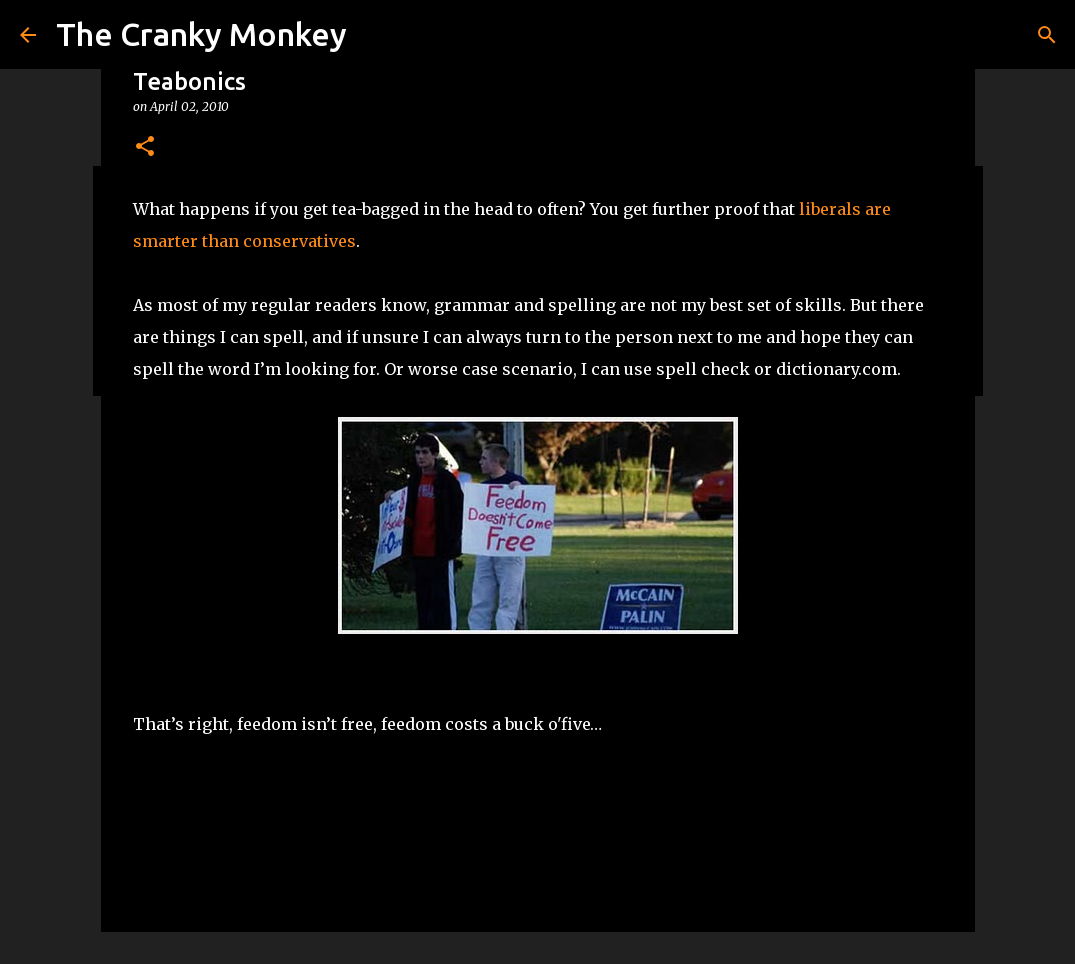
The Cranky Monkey (201, 34)
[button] (145, 147)
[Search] (1047, 35)
